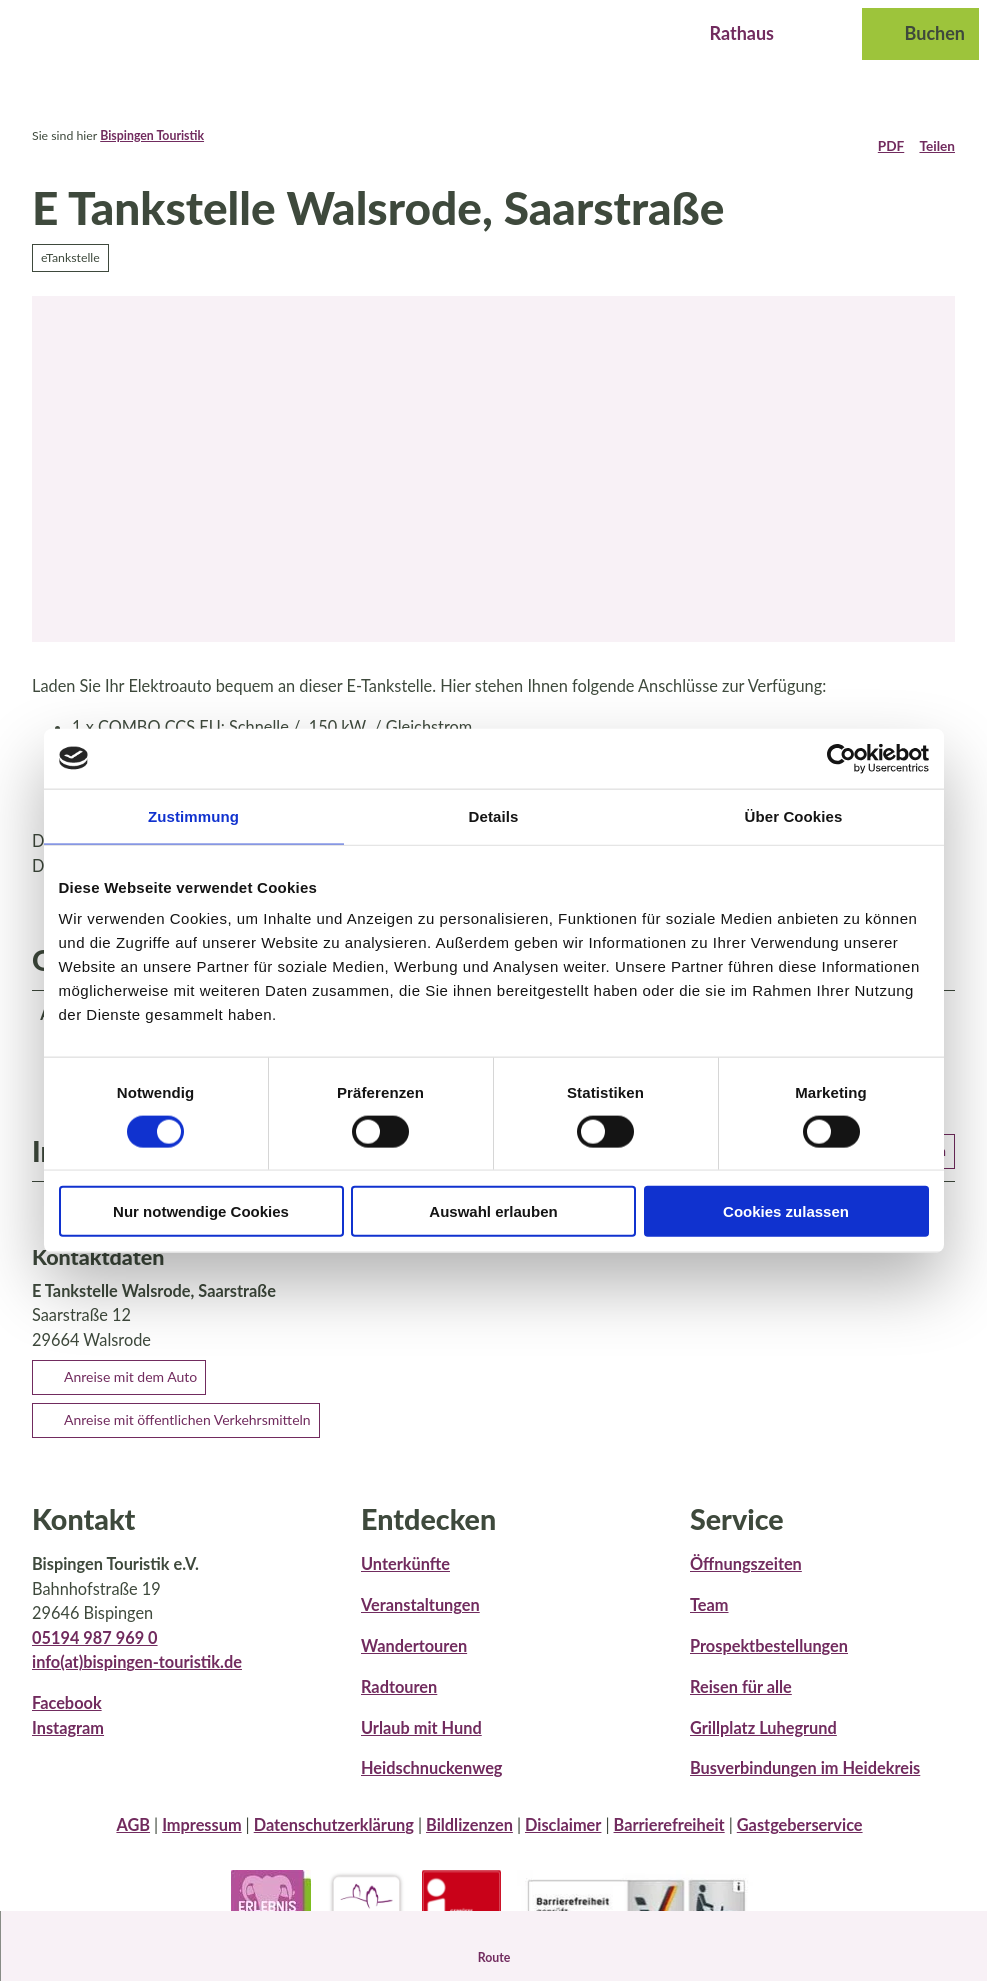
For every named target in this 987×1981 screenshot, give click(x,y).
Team (709, 1620)
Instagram (68, 1742)
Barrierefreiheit (669, 1840)
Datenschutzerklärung (334, 1840)
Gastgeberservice (800, 1840)
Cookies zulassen (786, 1211)
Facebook (67, 1718)
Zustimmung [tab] (193, 815)
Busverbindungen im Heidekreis (805, 1783)
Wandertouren (414, 1661)
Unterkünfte (405, 1579)
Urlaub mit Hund (421, 1742)
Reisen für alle (741, 1701)
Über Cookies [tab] (794, 815)
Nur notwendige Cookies (201, 1211)
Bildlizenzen (469, 1840)
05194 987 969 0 (95, 1652)
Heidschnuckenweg (431, 1783)
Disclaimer (563, 1840)
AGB (133, 1840)
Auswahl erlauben (493, 1211)
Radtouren (399, 1701)
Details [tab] (494, 815)
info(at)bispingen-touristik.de (137, 1677)
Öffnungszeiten (746, 1579)
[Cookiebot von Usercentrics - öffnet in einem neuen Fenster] (841, 758)
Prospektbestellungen (769, 1661)
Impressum (201, 1840)
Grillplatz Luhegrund (763, 1742)
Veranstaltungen (420, 1620)
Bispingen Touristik (152, 135)
